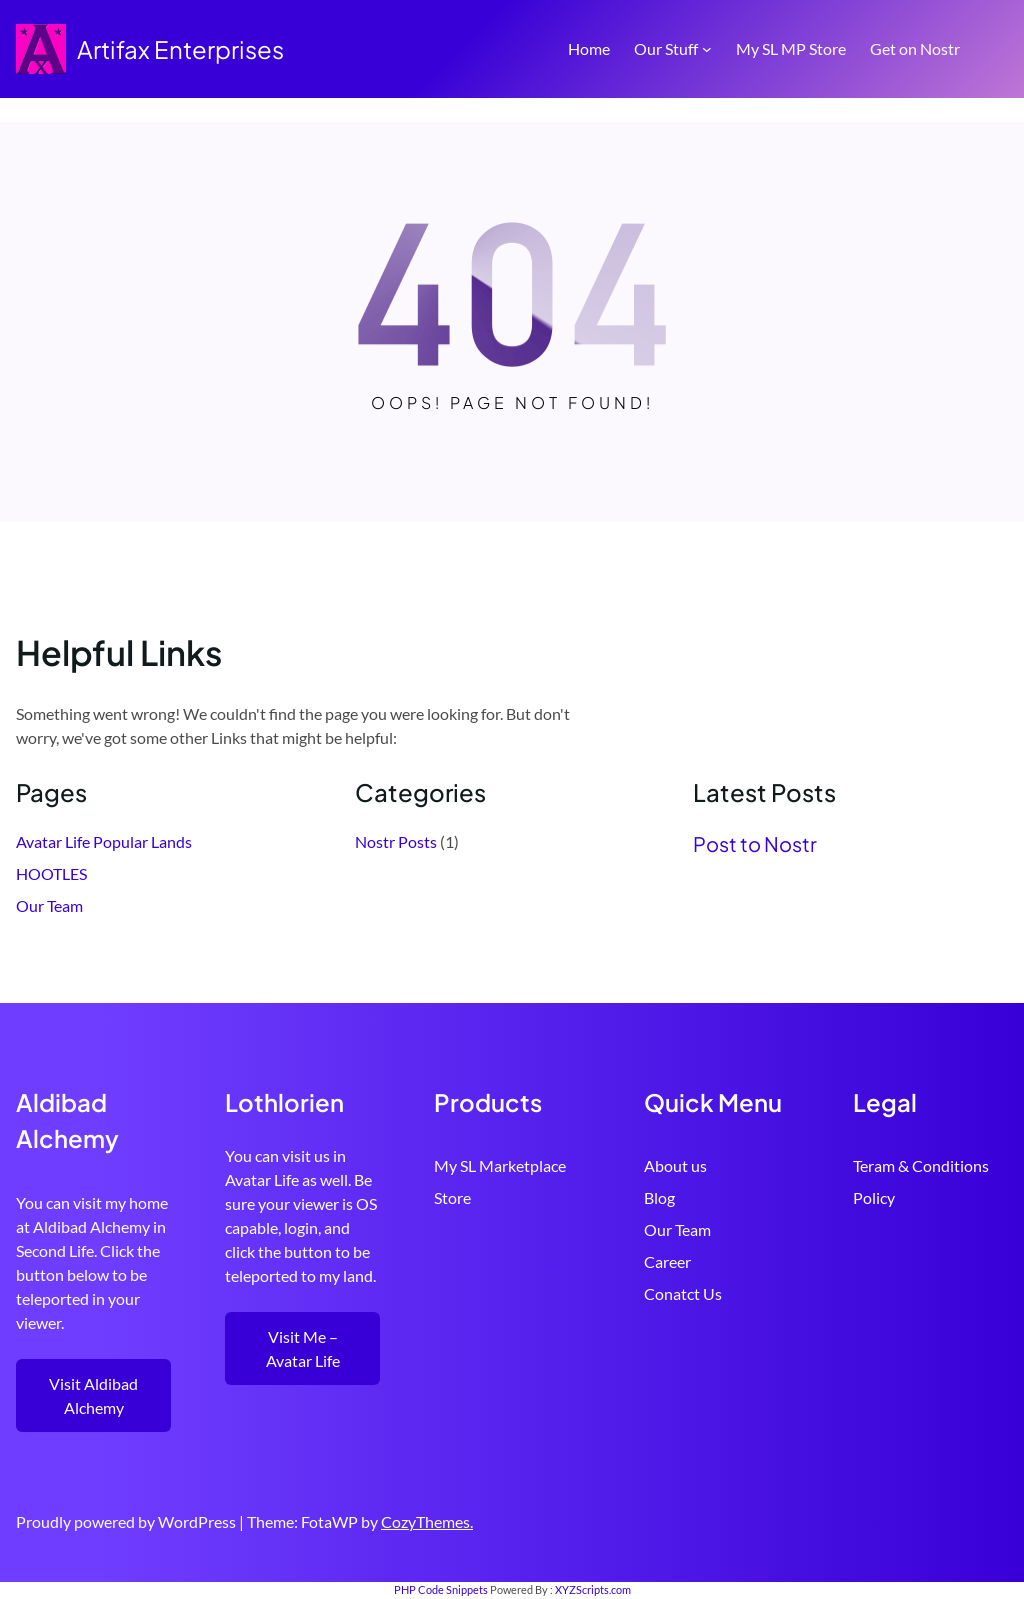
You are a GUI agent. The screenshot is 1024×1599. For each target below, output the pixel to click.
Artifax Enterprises (180, 49)
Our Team (49, 905)
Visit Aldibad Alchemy (93, 1395)
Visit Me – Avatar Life (303, 1348)
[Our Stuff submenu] (707, 49)
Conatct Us (683, 1293)
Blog (659, 1197)
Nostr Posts (396, 841)
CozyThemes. (427, 1521)
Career (667, 1261)
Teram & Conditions (921, 1165)
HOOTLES (51, 873)
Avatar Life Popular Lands (104, 841)
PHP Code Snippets (441, 1589)
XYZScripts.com (593, 1589)
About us (675, 1165)
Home (589, 48)
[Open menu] (996, 49)
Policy (874, 1197)
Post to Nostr (755, 844)
